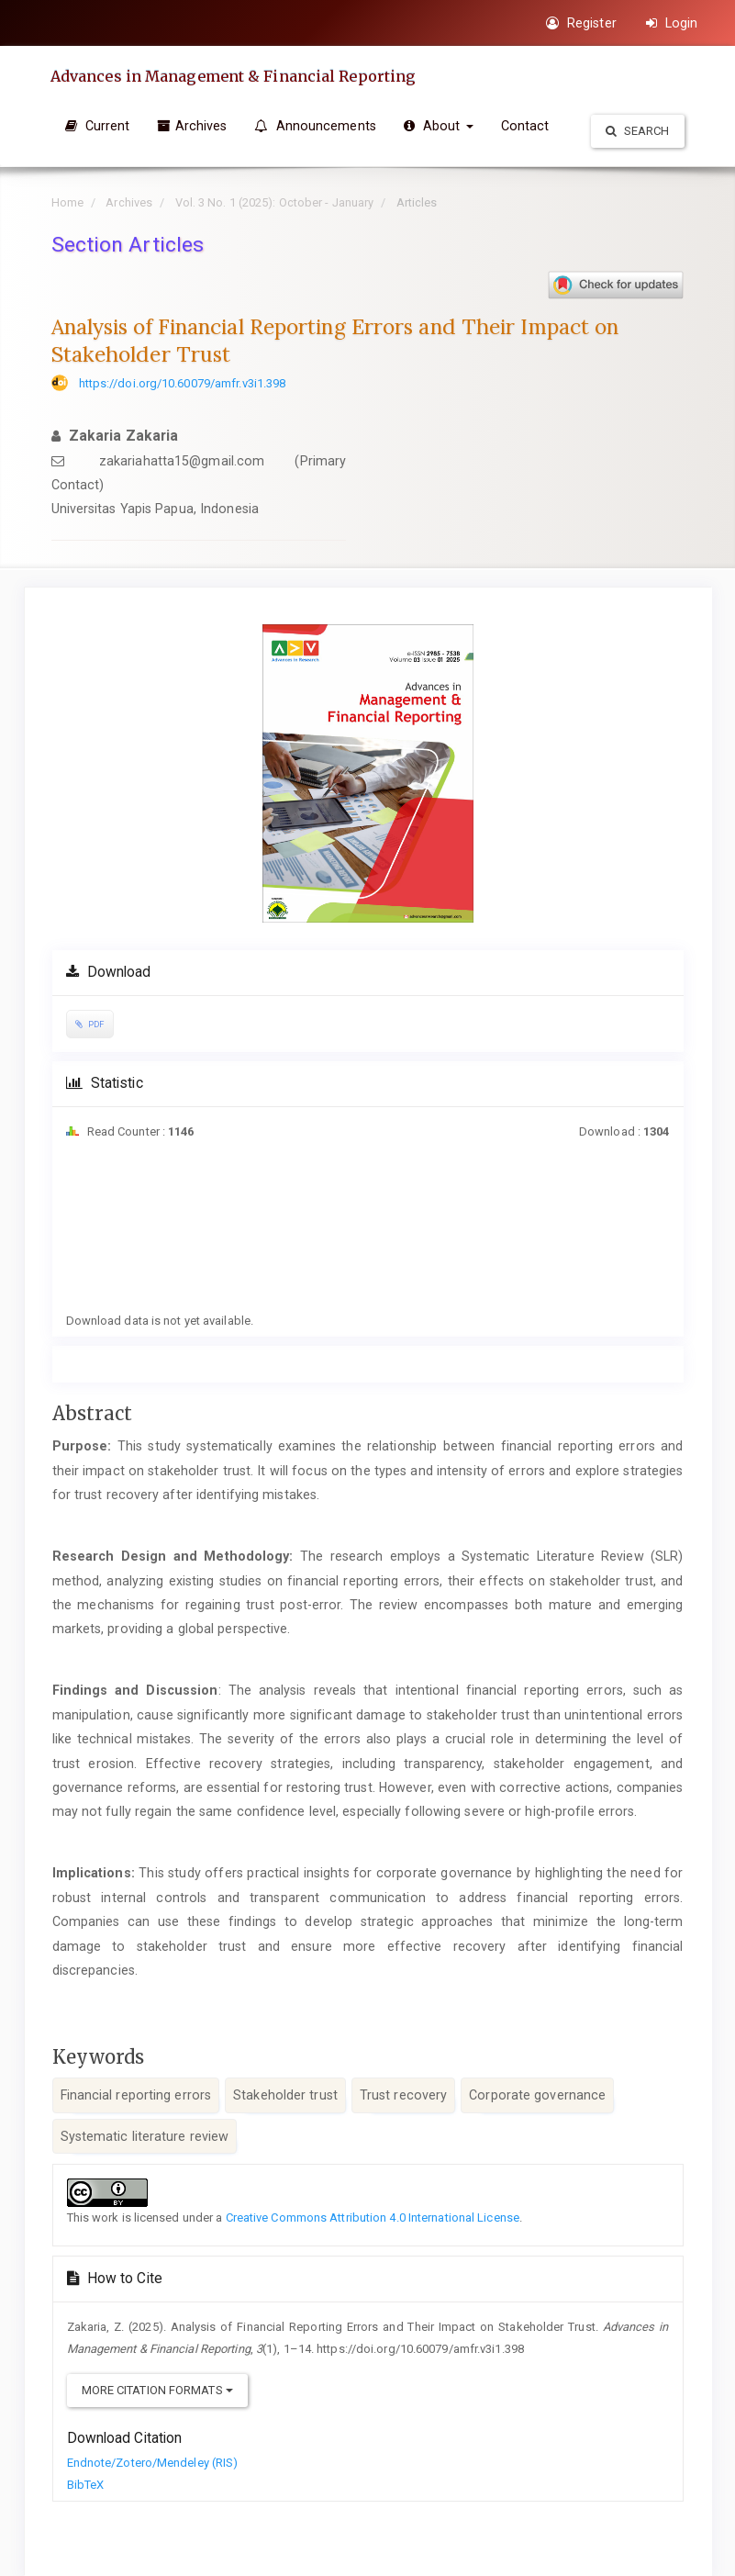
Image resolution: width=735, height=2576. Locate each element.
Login (672, 23)
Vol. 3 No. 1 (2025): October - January (274, 202)
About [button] (438, 125)
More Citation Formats (157, 2390)
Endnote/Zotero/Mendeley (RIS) (153, 2463)
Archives (192, 125)
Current (97, 125)
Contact (525, 125)
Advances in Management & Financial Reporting (232, 76)
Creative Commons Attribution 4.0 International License (372, 2217)
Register (581, 23)
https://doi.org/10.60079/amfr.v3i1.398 (182, 383)
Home (67, 202)
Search (638, 131)
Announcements (315, 125)
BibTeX (86, 2485)
